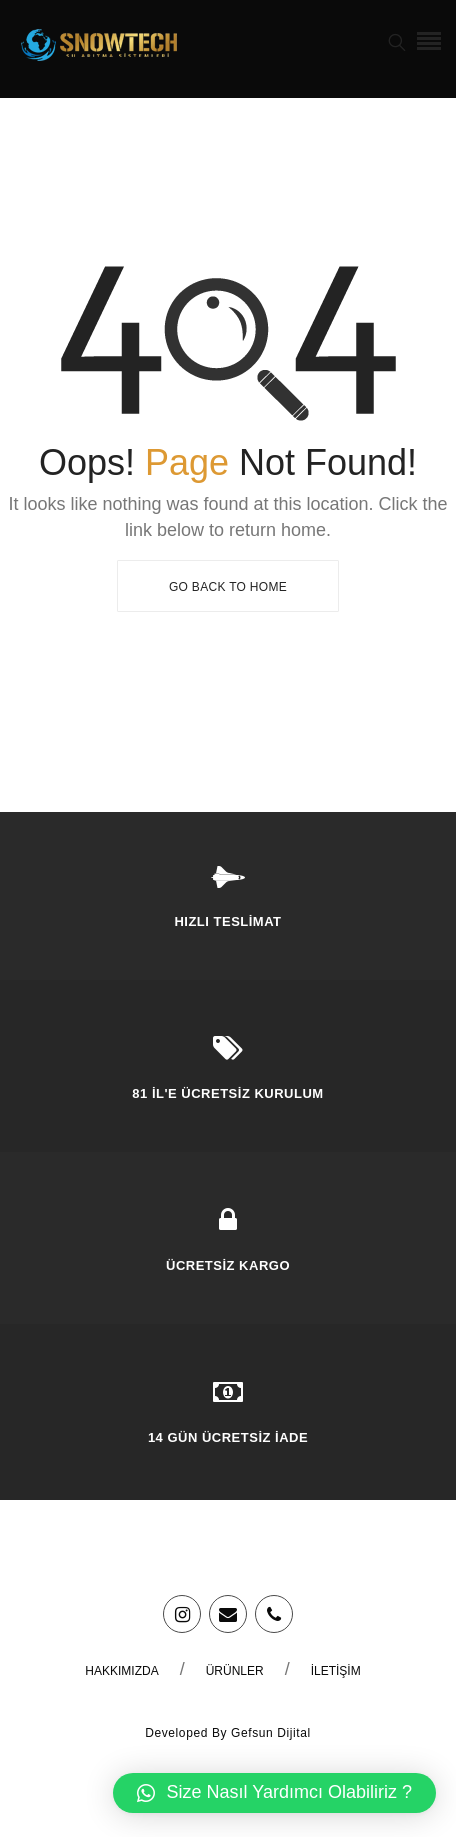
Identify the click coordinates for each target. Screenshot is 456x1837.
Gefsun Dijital (271, 1733)
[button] (274, 1793)
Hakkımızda (121, 1671)
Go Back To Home (228, 587)
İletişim (336, 1671)
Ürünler (235, 1671)
